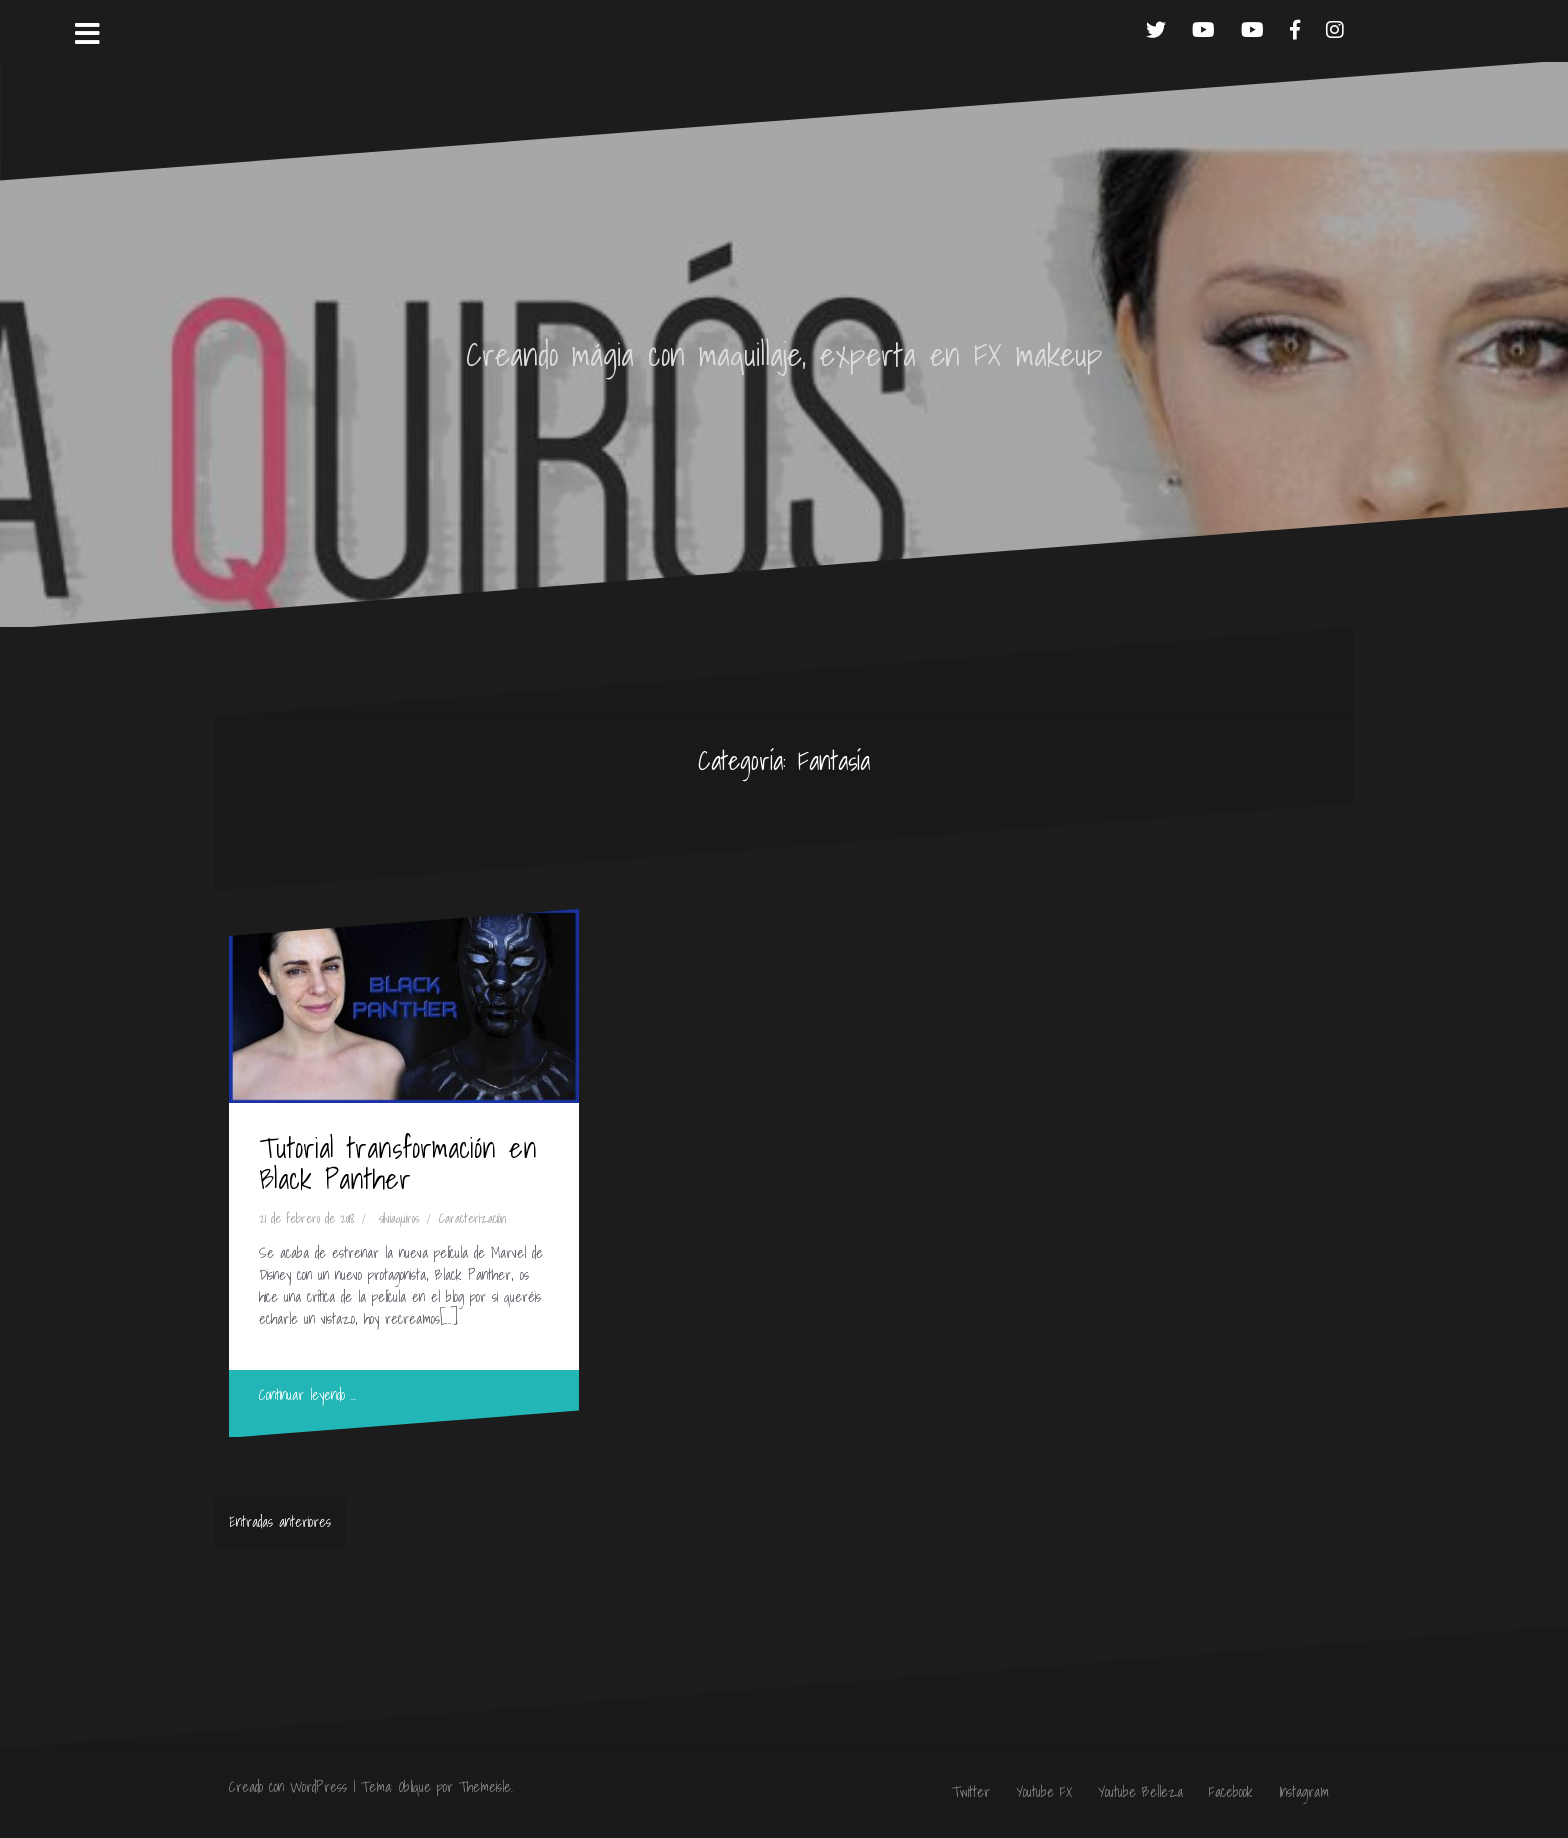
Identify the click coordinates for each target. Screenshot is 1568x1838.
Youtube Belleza (1140, 1792)
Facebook (1231, 1792)
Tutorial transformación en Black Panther (398, 1163)
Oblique (415, 1787)
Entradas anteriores (280, 1522)
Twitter (971, 1792)
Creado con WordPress (288, 1787)
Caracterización (472, 1218)
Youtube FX (1044, 1792)
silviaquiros (399, 1218)
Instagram (1304, 1792)
